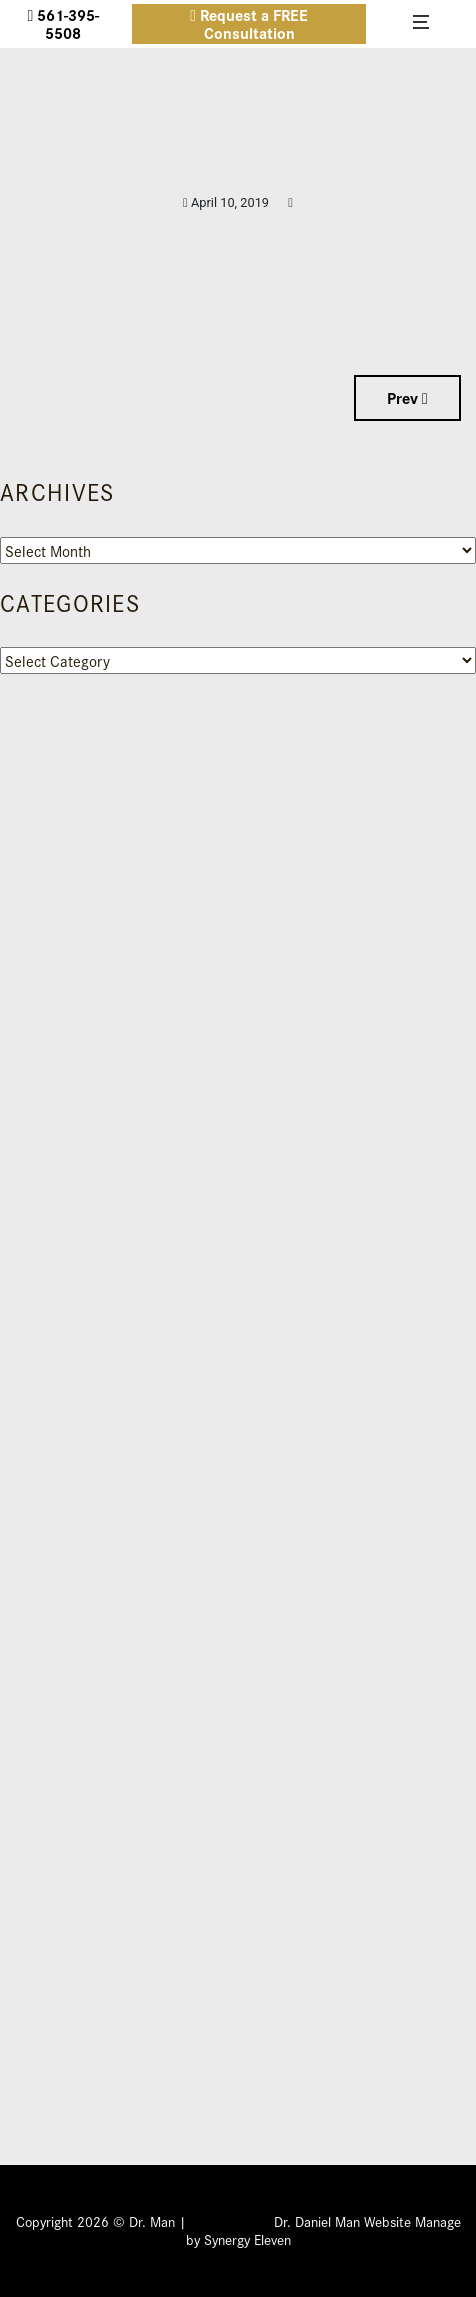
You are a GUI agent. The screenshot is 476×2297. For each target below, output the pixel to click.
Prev (407, 397)
